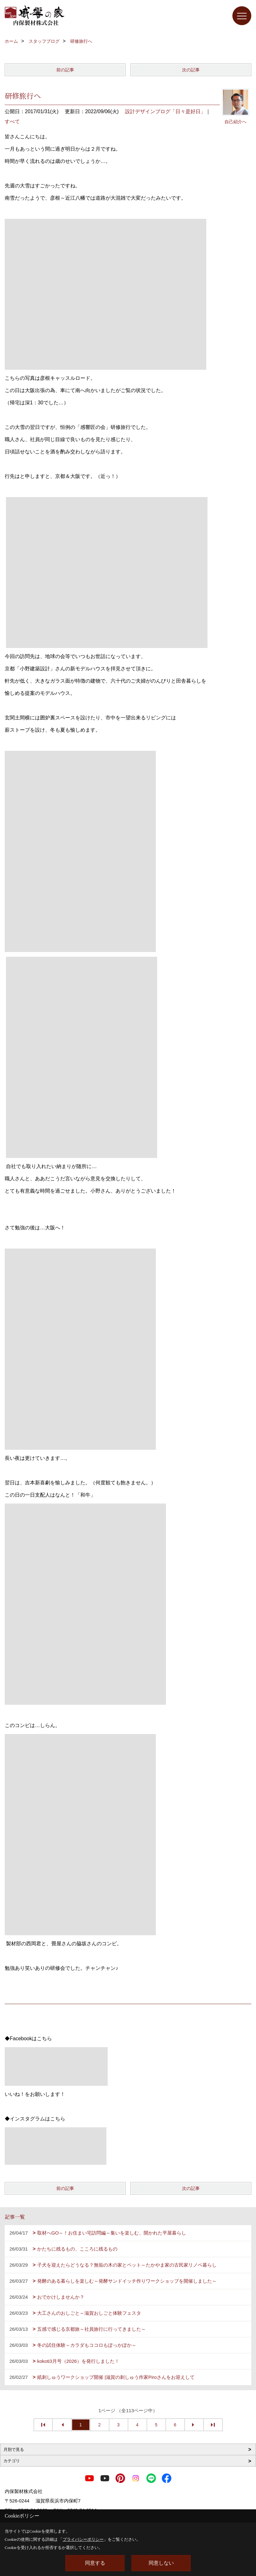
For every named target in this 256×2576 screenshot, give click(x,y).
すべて (12, 121)
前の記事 (65, 69)
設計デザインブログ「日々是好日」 (165, 111)
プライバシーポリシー (83, 2539)
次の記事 (191, 69)
